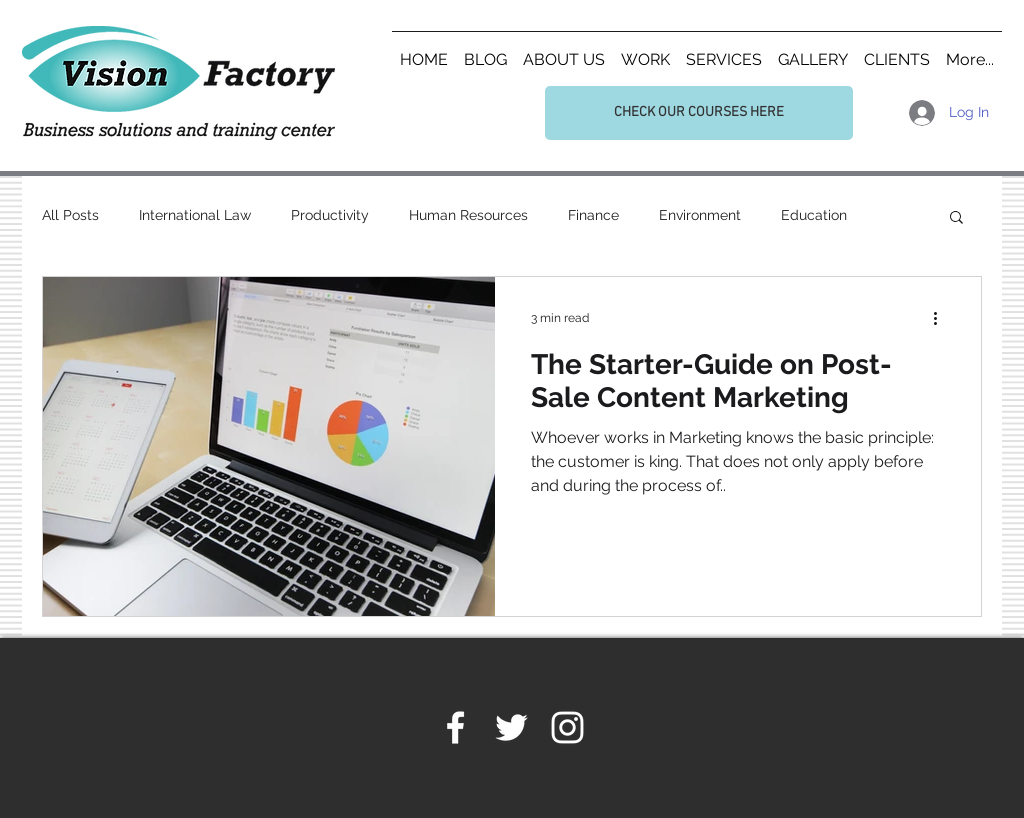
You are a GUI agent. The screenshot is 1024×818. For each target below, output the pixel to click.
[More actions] (942, 318)
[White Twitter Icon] (511, 727)
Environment (700, 215)
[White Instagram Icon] (567, 727)
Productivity (330, 215)
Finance (593, 215)
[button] (956, 218)
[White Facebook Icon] (455, 727)
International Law (195, 215)
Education (814, 215)
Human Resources (468, 215)
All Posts (70, 215)
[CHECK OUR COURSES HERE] (699, 113)
